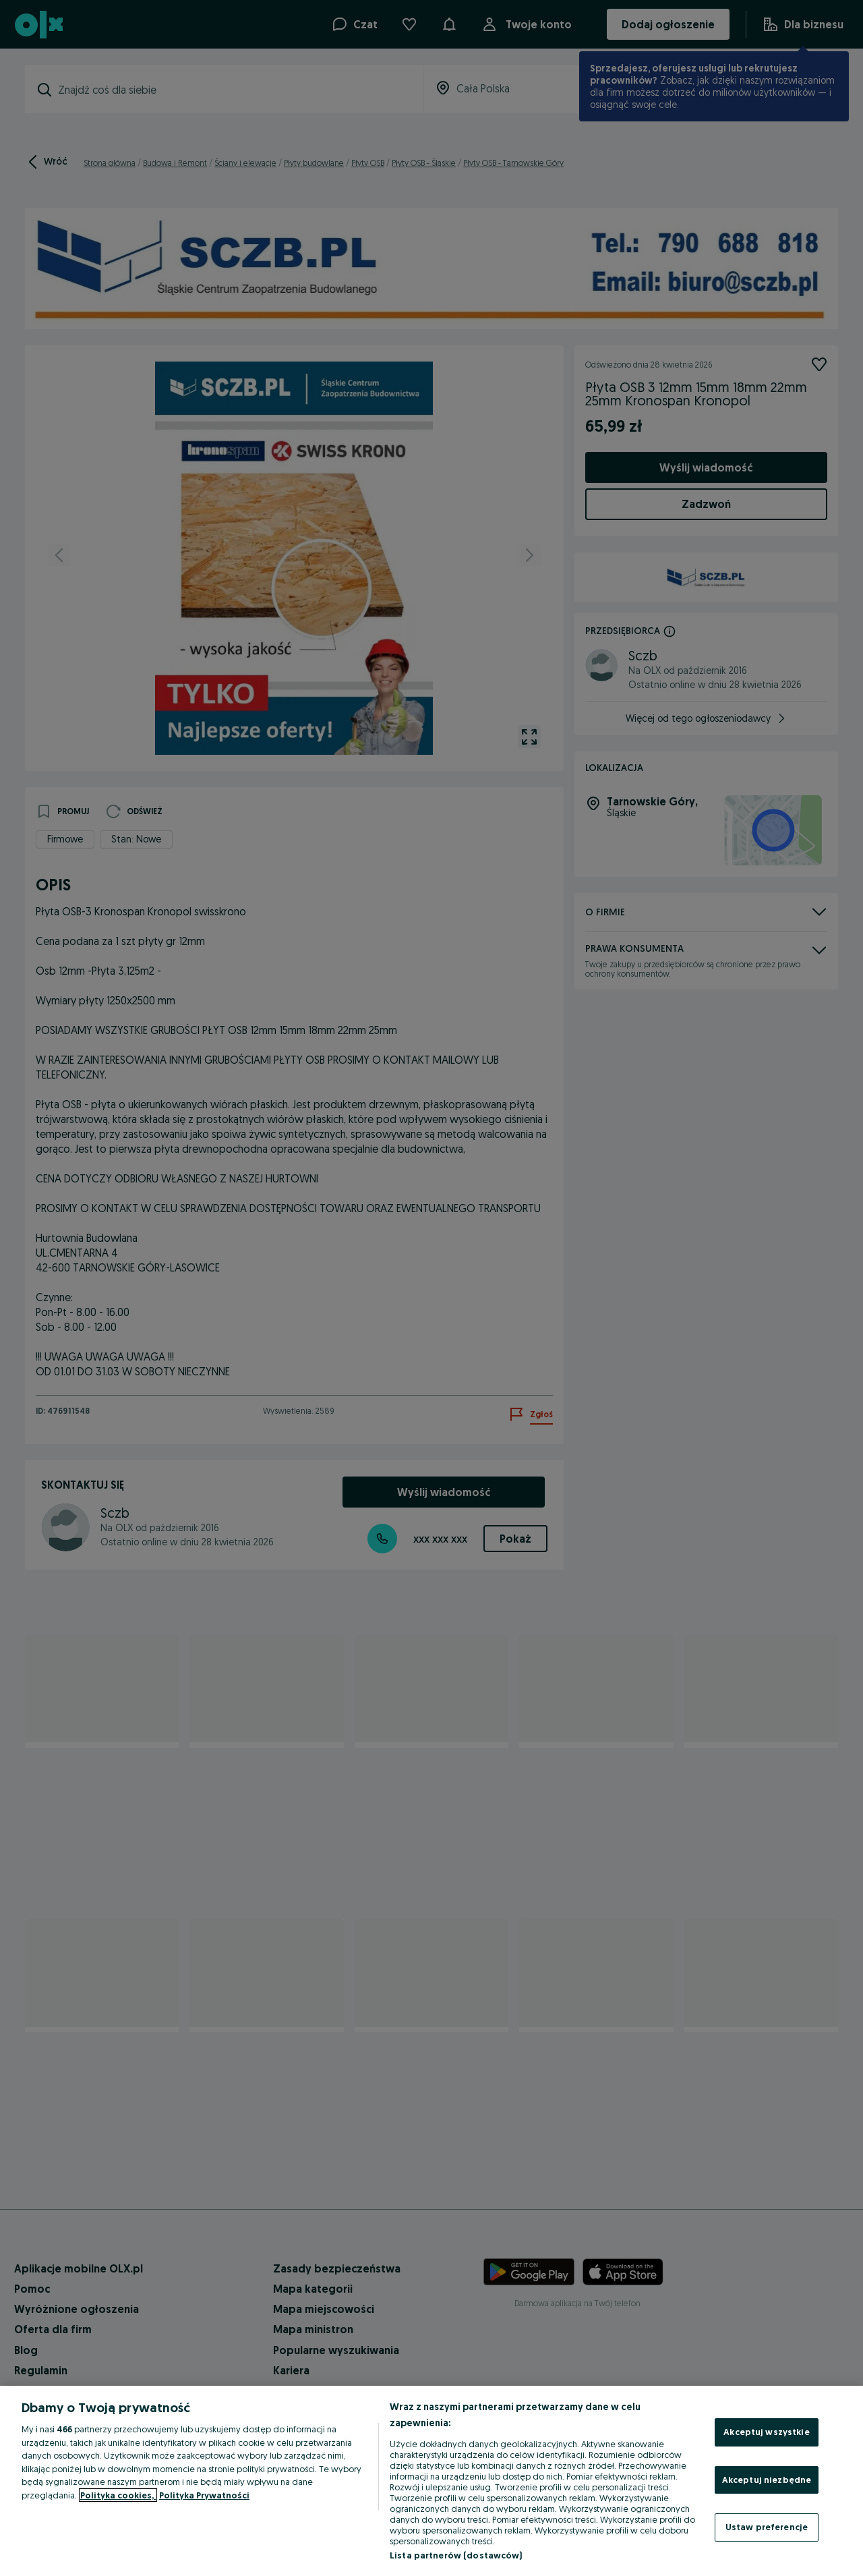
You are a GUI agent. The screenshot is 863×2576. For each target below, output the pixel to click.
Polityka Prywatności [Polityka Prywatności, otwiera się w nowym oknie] (204, 2495)
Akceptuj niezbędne (766, 2479)
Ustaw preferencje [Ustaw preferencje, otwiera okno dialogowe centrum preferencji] (766, 2526)
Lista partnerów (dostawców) (456, 2555)
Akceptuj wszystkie (766, 2431)
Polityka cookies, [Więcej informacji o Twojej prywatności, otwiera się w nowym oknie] (118, 2495)
